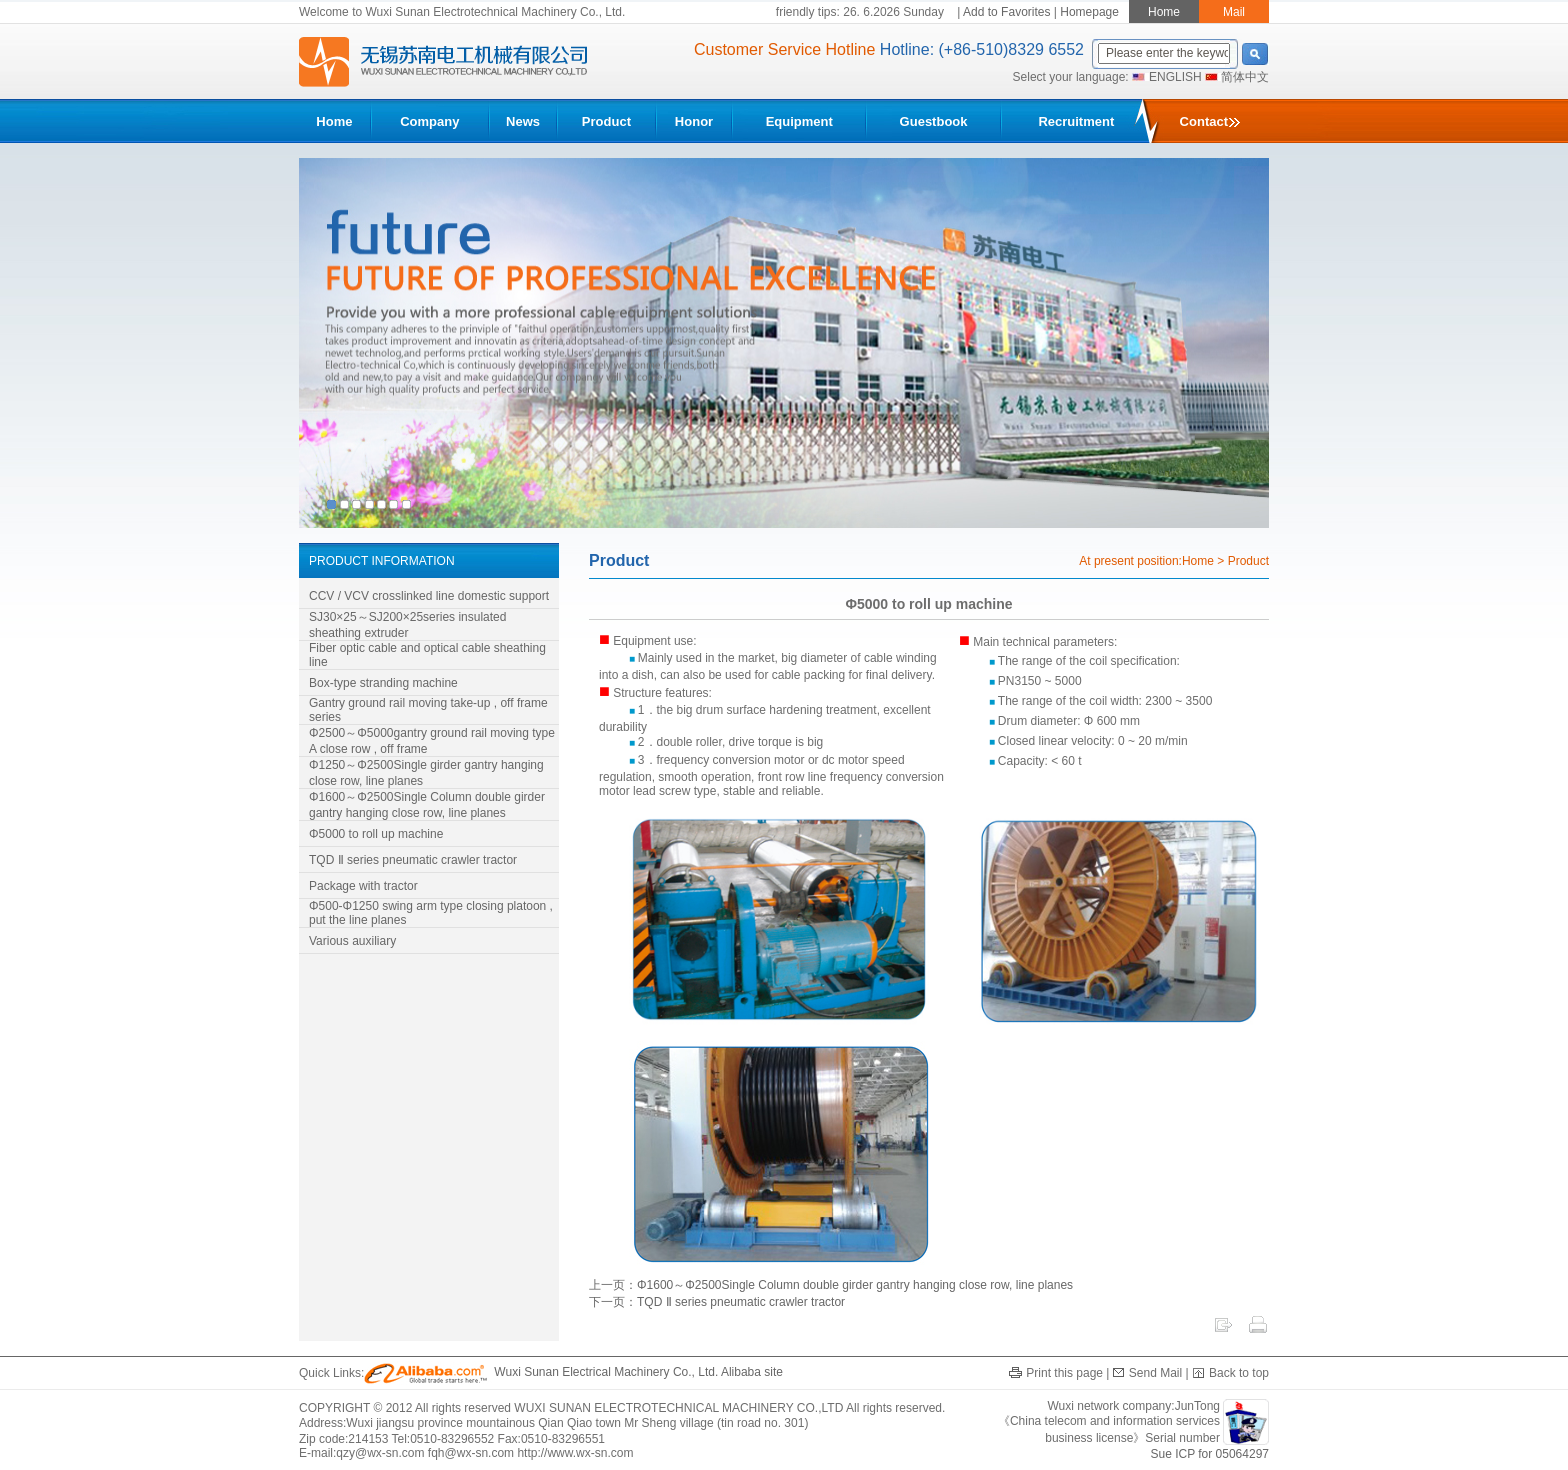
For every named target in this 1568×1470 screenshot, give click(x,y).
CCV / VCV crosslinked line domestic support (429, 596)
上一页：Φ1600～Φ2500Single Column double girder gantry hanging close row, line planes (831, 1285)
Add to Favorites (1006, 12)
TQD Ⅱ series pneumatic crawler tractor (413, 860)
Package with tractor (363, 886)
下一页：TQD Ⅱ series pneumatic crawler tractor (717, 1302)
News (523, 121)
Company (429, 121)
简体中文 (1245, 77)
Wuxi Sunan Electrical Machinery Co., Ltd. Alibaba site (573, 1372)
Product (606, 121)
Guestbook (934, 121)
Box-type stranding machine (383, 683)
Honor (694, 121)
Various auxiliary (352, 941)
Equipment (799, 121)
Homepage (1089, 12)
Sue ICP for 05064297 (1209, 1454)
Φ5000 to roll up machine (376, 834)
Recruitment (1076, 121)
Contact (1210, 121)
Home (334, 121)
